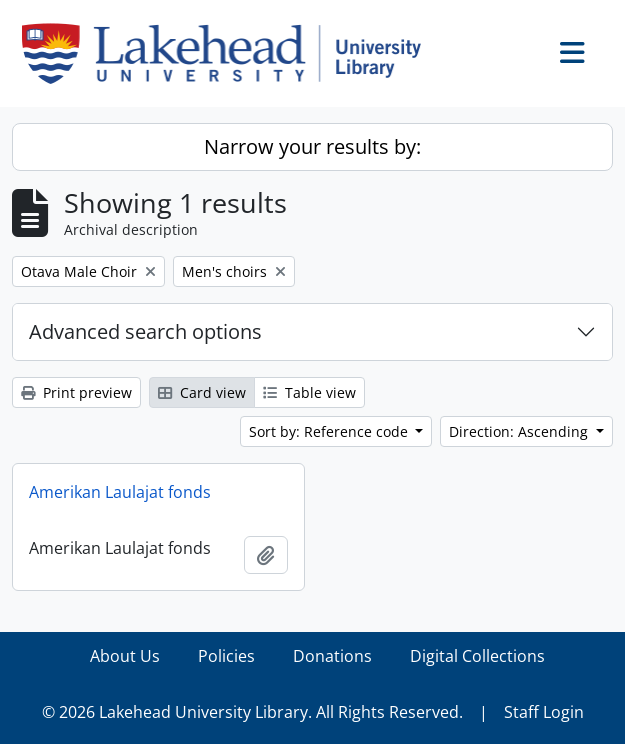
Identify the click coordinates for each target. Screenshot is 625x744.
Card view (202, 392)
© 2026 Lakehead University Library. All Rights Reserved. (252, 712)
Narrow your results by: (312, 146)
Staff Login (544, 712)
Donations (332, 656)
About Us (125, 656)
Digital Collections (477, 656)
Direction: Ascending (520, 431)
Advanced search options (145, 331)
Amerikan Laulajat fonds (120, 492)
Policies (226, 656)
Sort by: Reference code (330, 431)
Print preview (76, 392)
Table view (309, 392)
